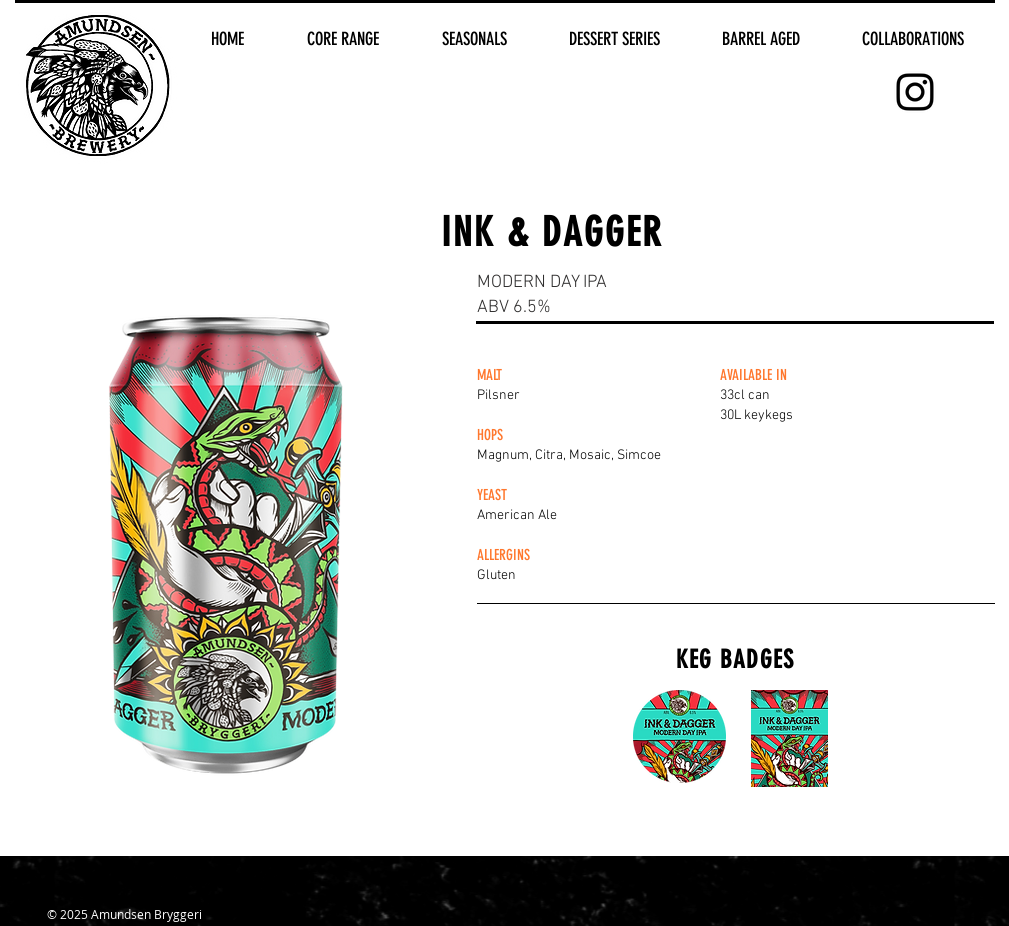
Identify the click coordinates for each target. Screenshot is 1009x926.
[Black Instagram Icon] (915, 92)
